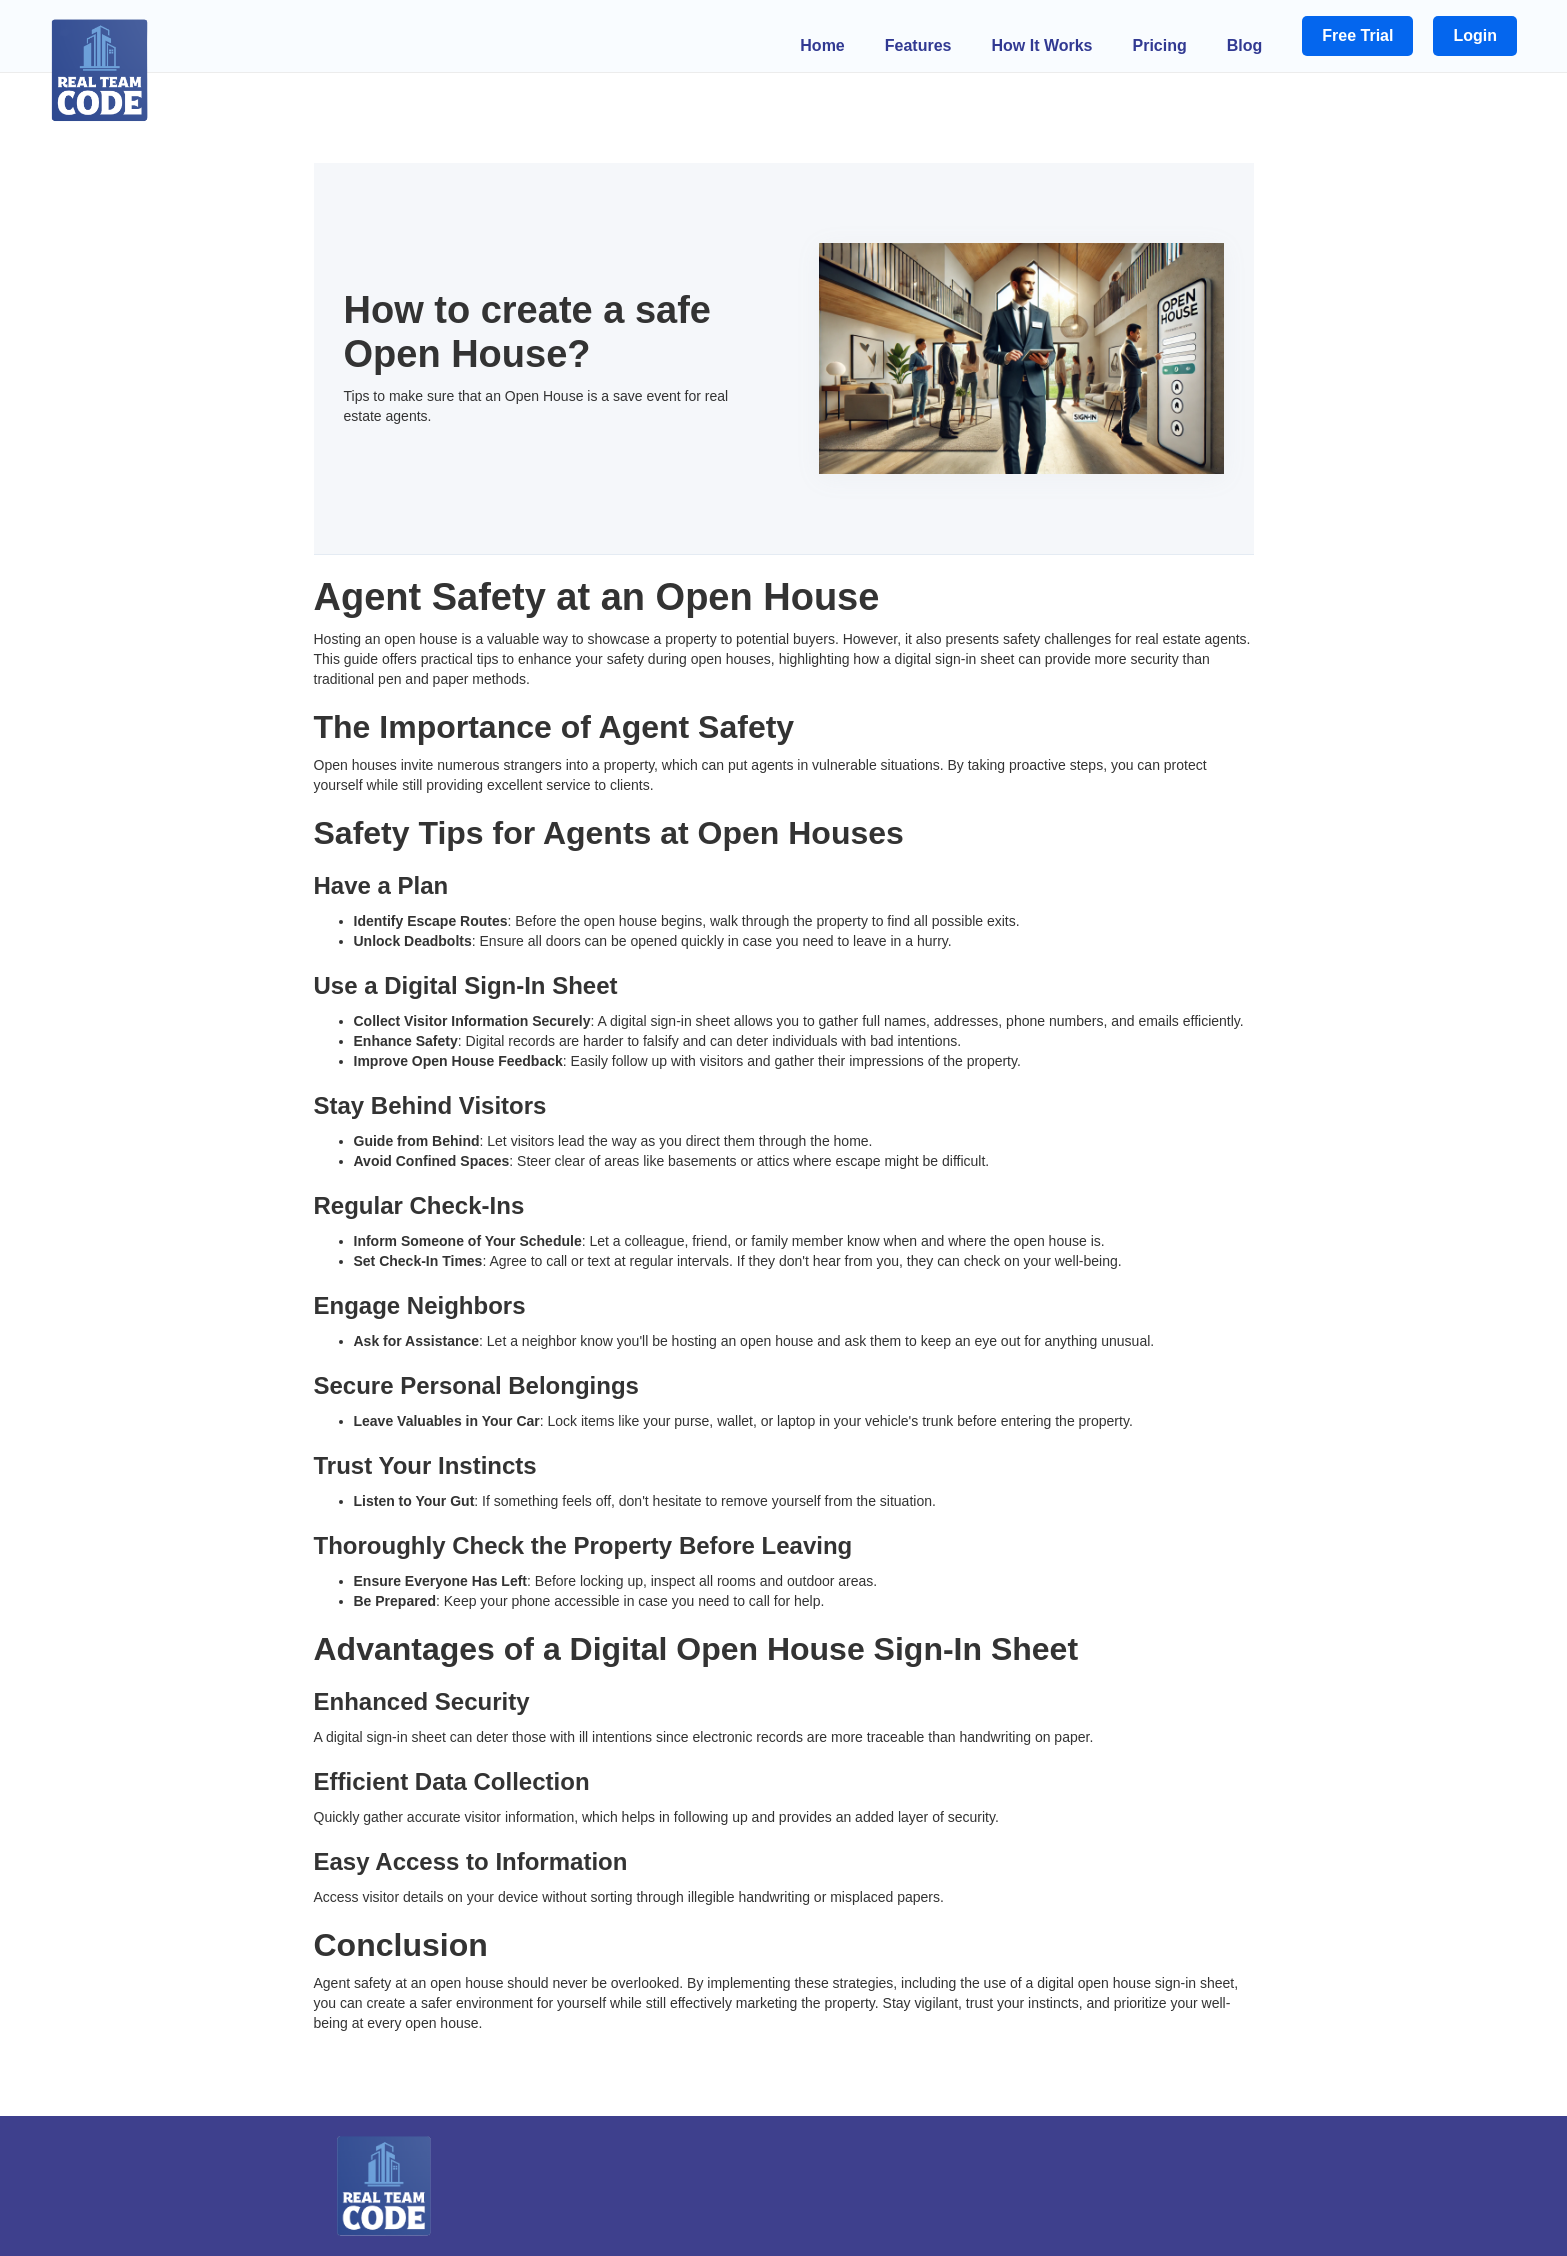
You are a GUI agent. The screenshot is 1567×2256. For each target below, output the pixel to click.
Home (822, 45)
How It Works (1041, 45)
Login (1475, 35)
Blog (1245, 45)
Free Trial (1357, 35)
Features (918, 45)
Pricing (1160, 45)
